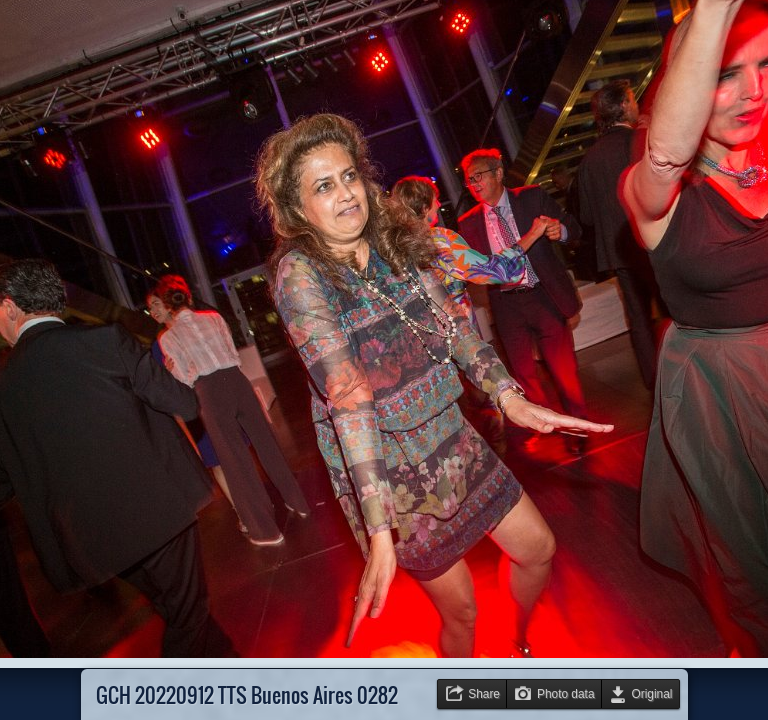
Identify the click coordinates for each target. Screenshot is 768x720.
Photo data (566, 694)
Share (484, 694)
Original (652, 694)
